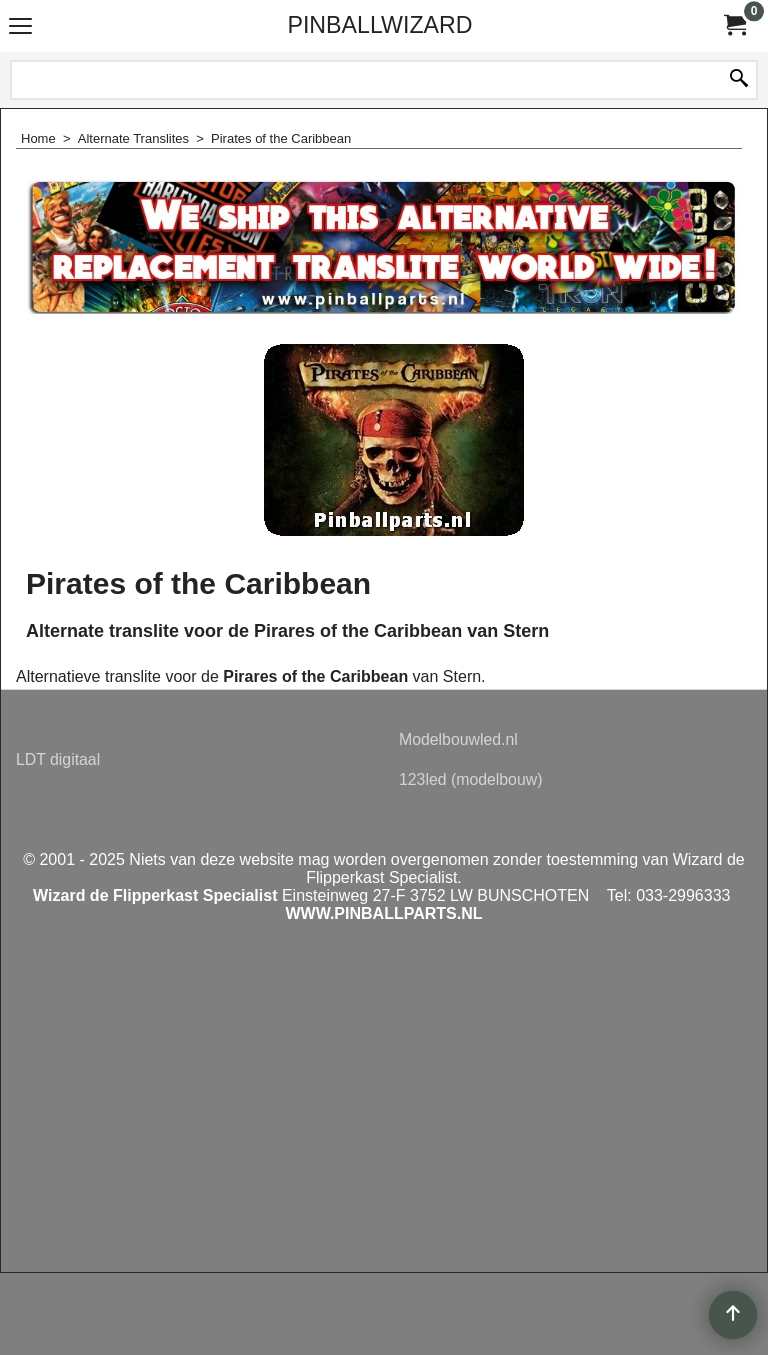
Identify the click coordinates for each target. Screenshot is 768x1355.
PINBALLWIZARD (379, 25)
